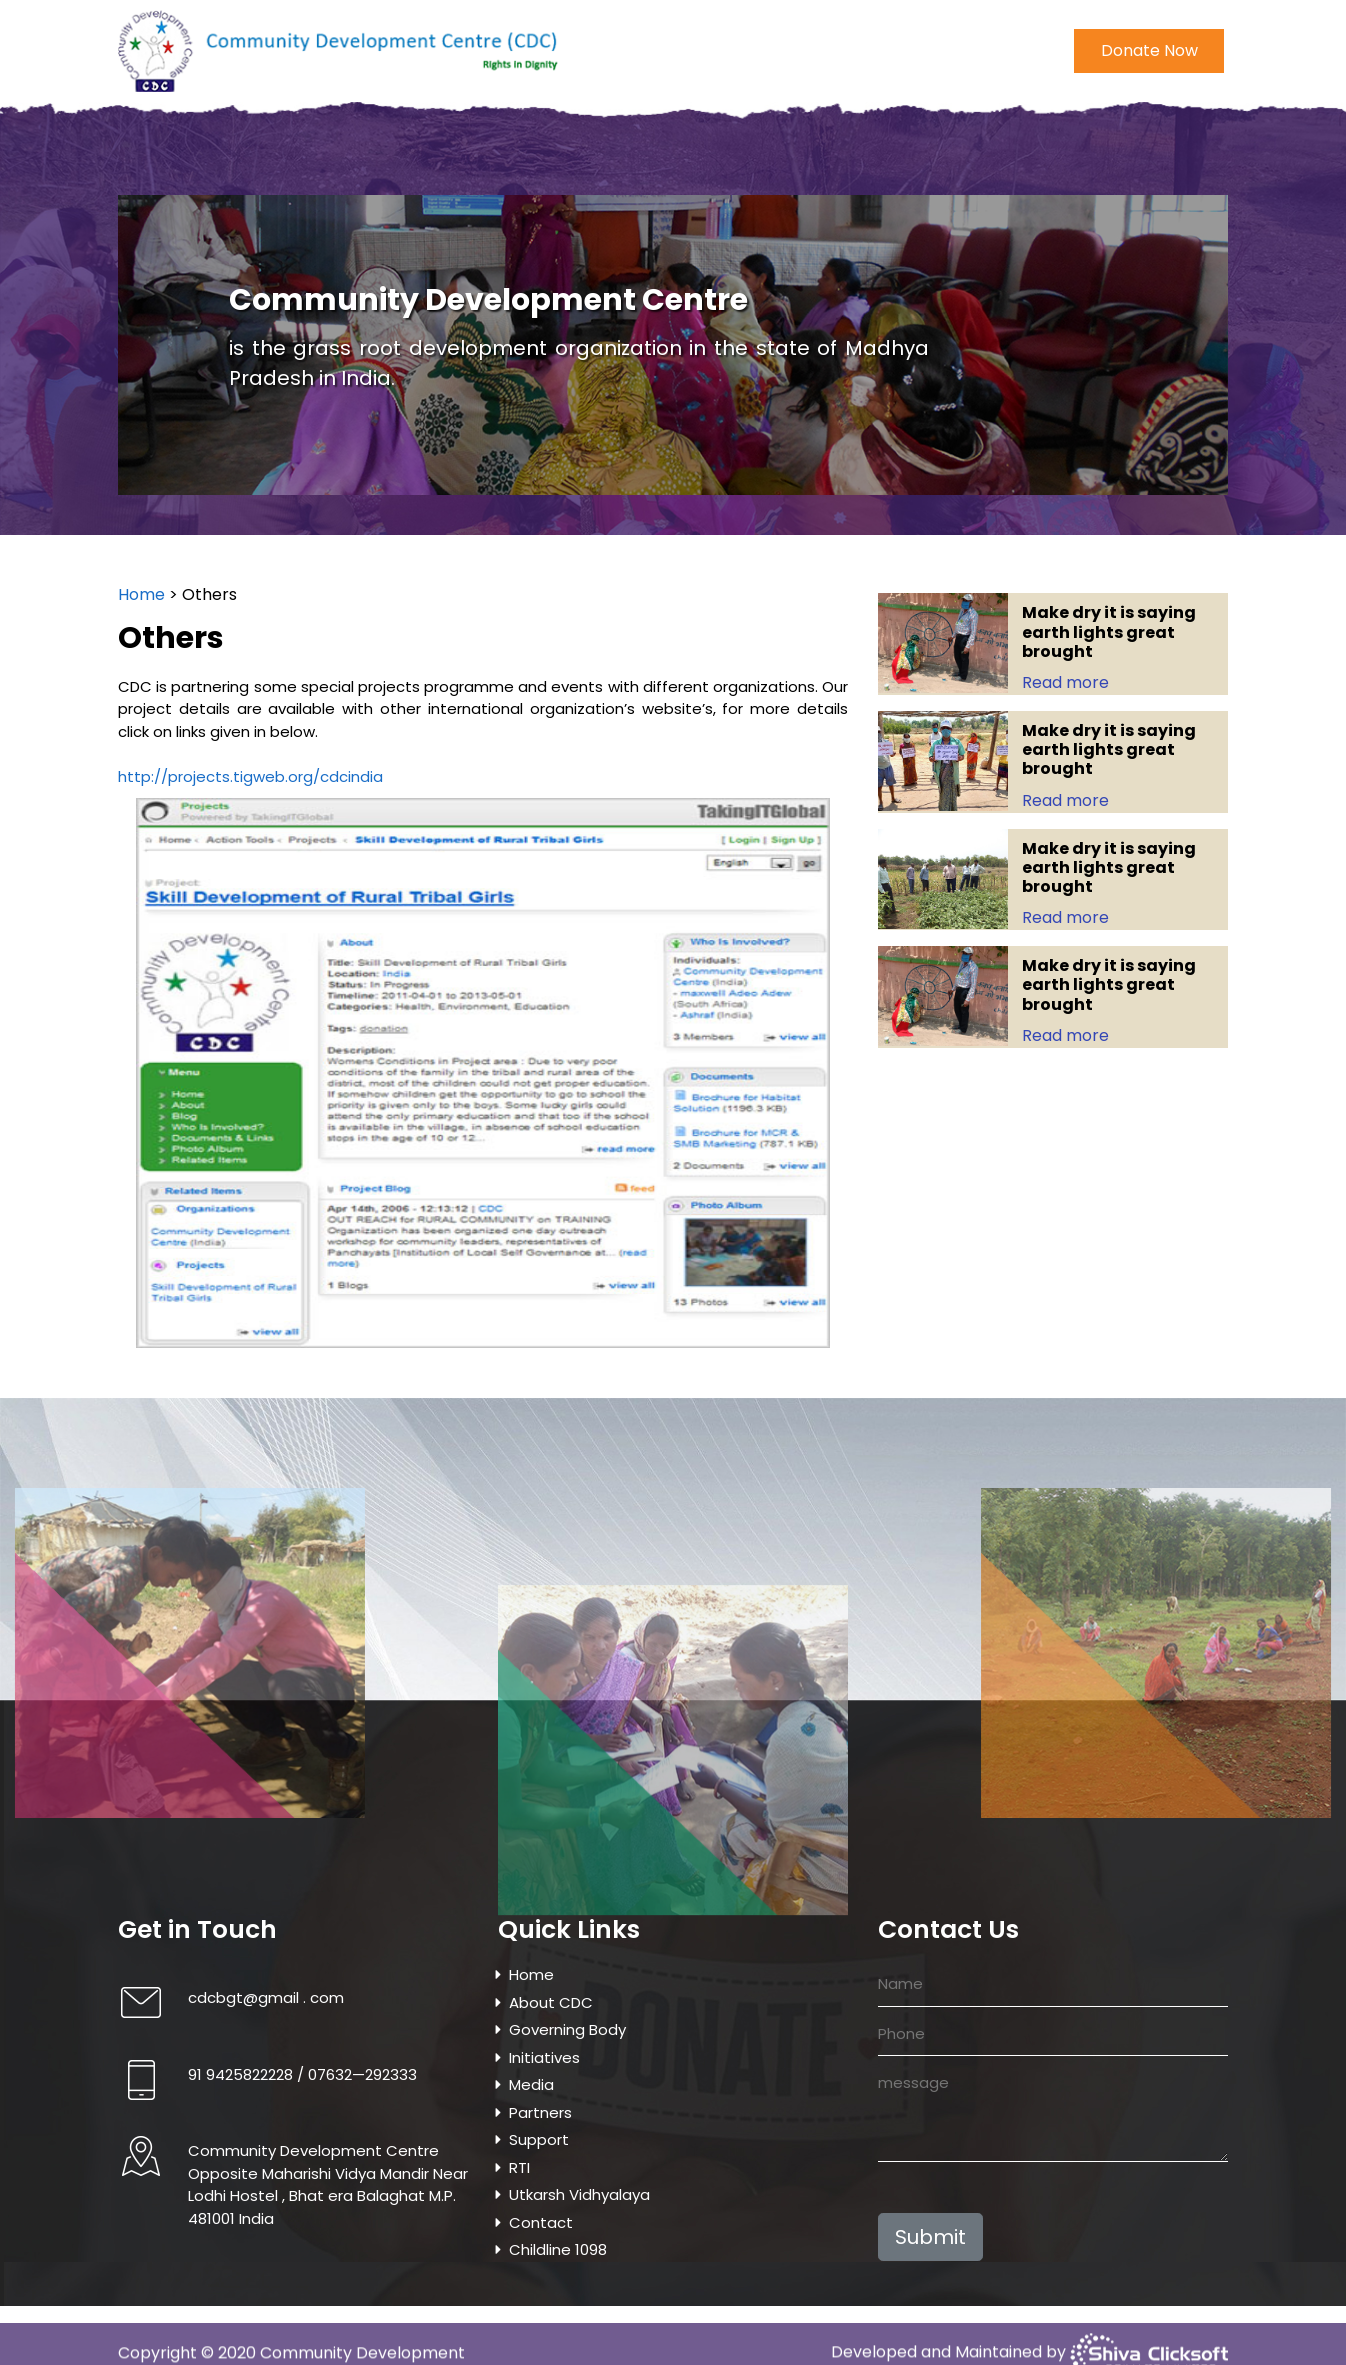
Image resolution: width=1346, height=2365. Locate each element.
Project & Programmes (697, 156)
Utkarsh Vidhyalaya (873, 156)
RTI (519, 2167)
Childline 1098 (1099, 156)
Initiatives (490, 156)
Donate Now (1149, 46)
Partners (540, 2112)
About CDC (254, 156)
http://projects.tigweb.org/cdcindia (220, 776)
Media (569, 156)
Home (168, 156)
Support (539, 2139)
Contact (997, 156)
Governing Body (375, 156)
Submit (930, 2237)
